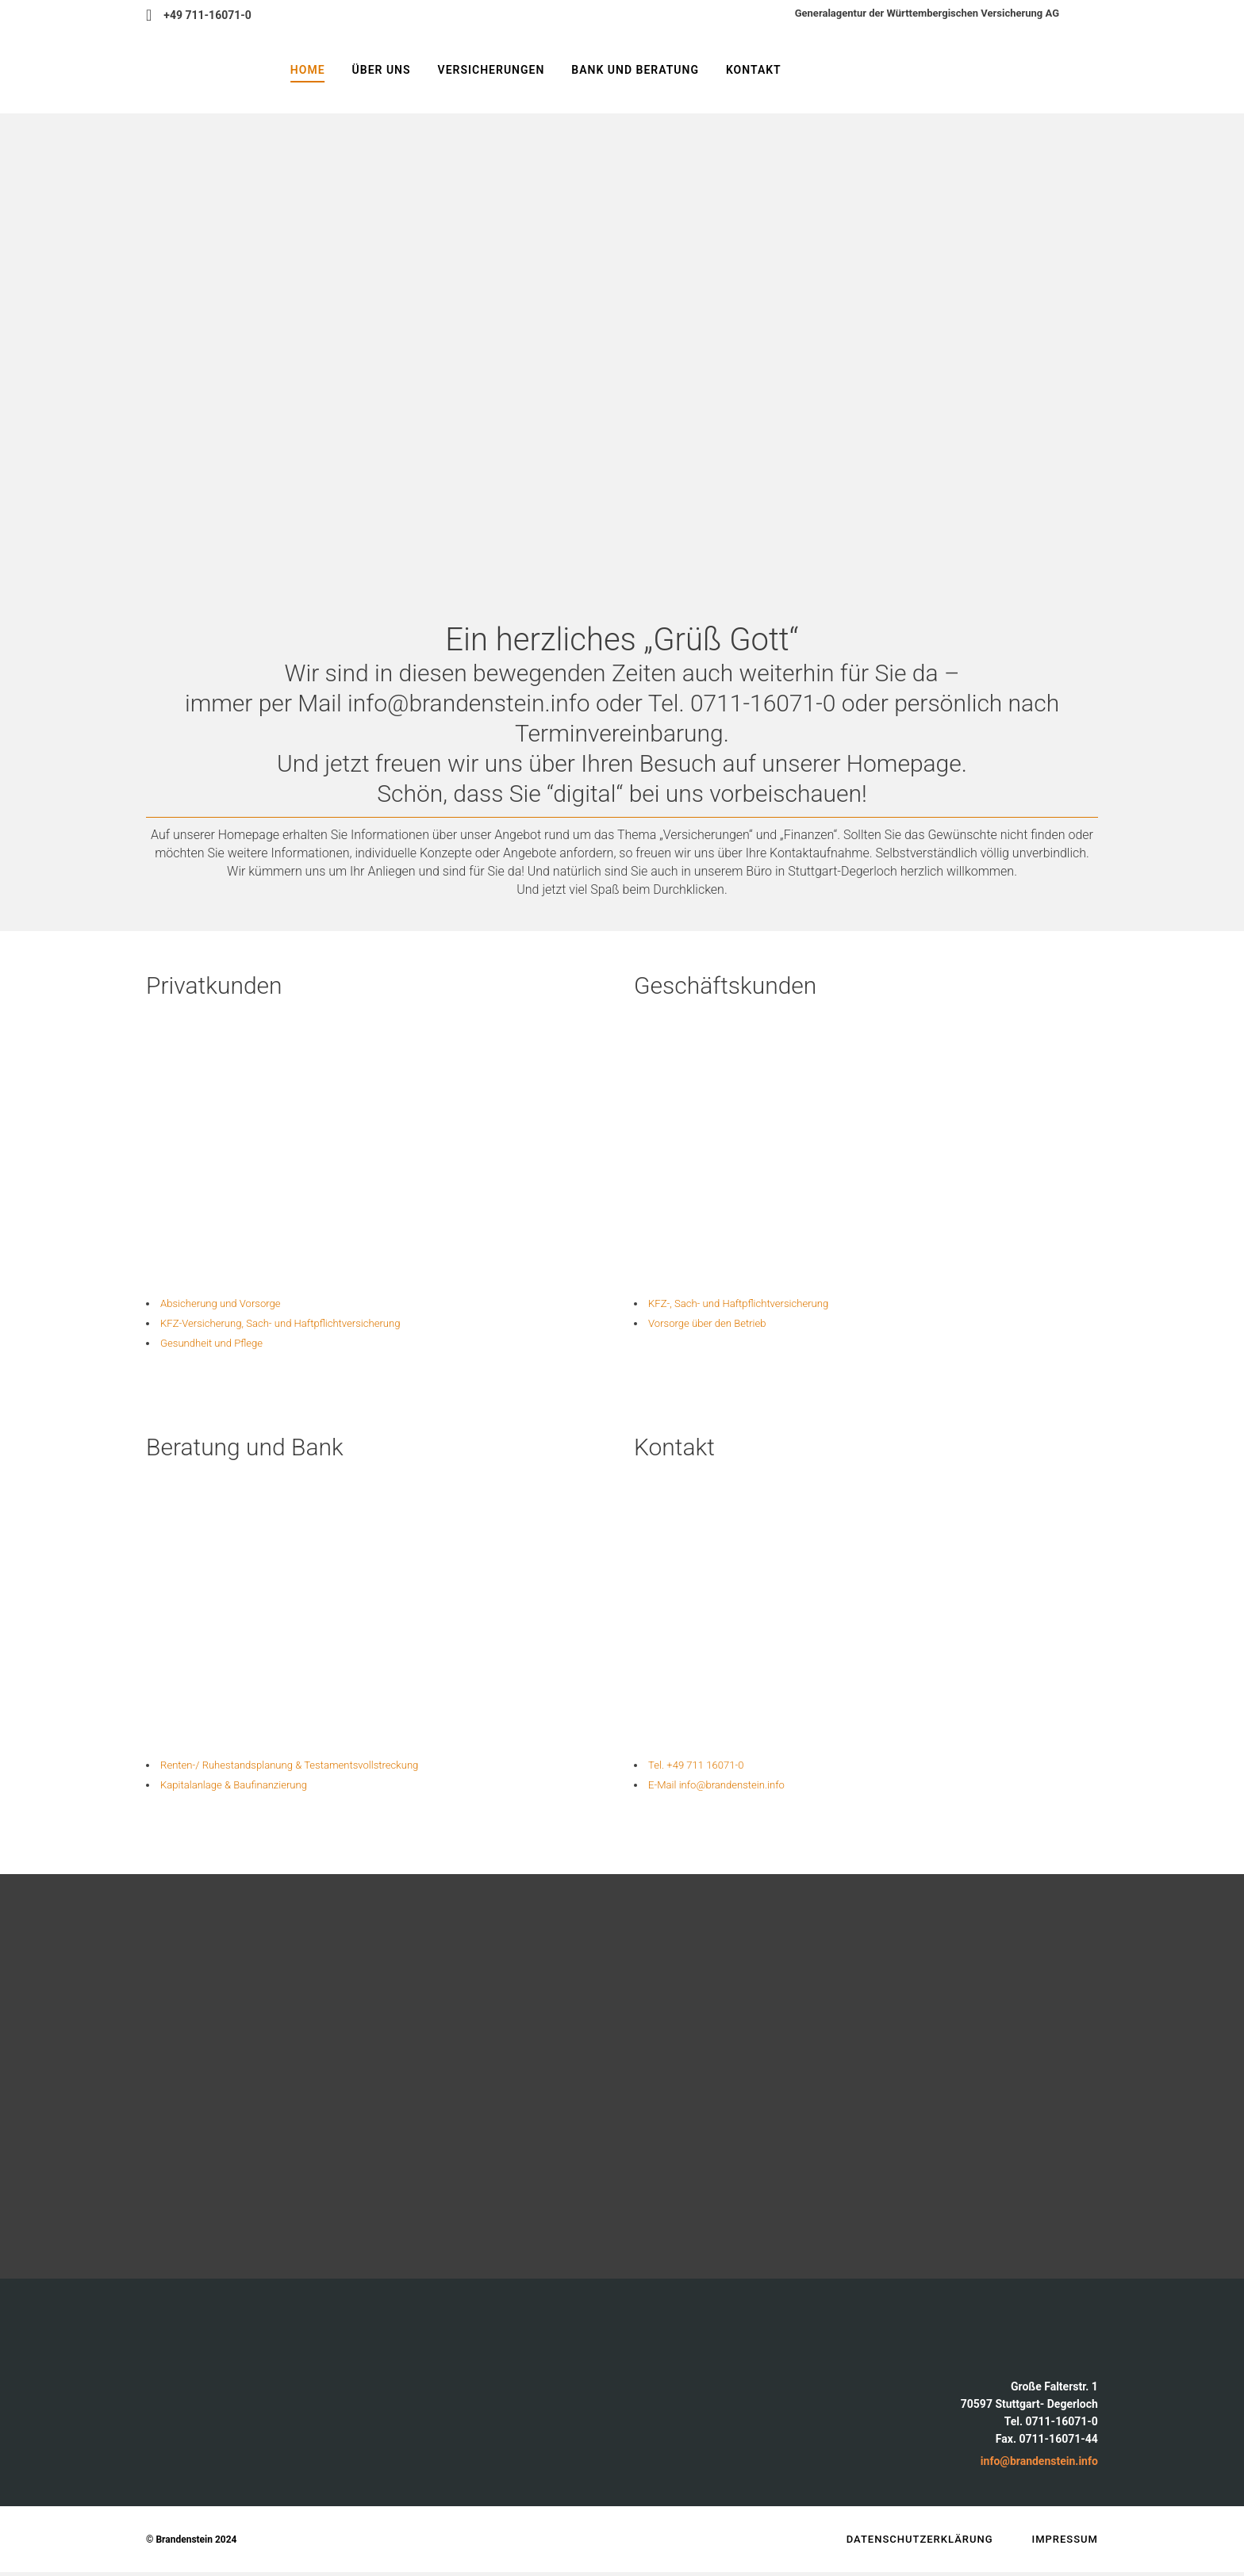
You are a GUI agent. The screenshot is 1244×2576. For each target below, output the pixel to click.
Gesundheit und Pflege (226, 1344)
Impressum (1065, 2543)
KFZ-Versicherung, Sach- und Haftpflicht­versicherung (310, 1324)
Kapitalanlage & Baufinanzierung (253, 1788)
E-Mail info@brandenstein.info (734, 1788)
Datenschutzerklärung (920, 2543)
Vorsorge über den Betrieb (723, 1324)
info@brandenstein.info (1039, 2465)
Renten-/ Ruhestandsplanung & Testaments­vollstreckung (321, 1767)
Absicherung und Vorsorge (236, 1303)
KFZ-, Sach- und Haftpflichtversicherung (761, 1303)
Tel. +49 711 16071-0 (709, 1767)
